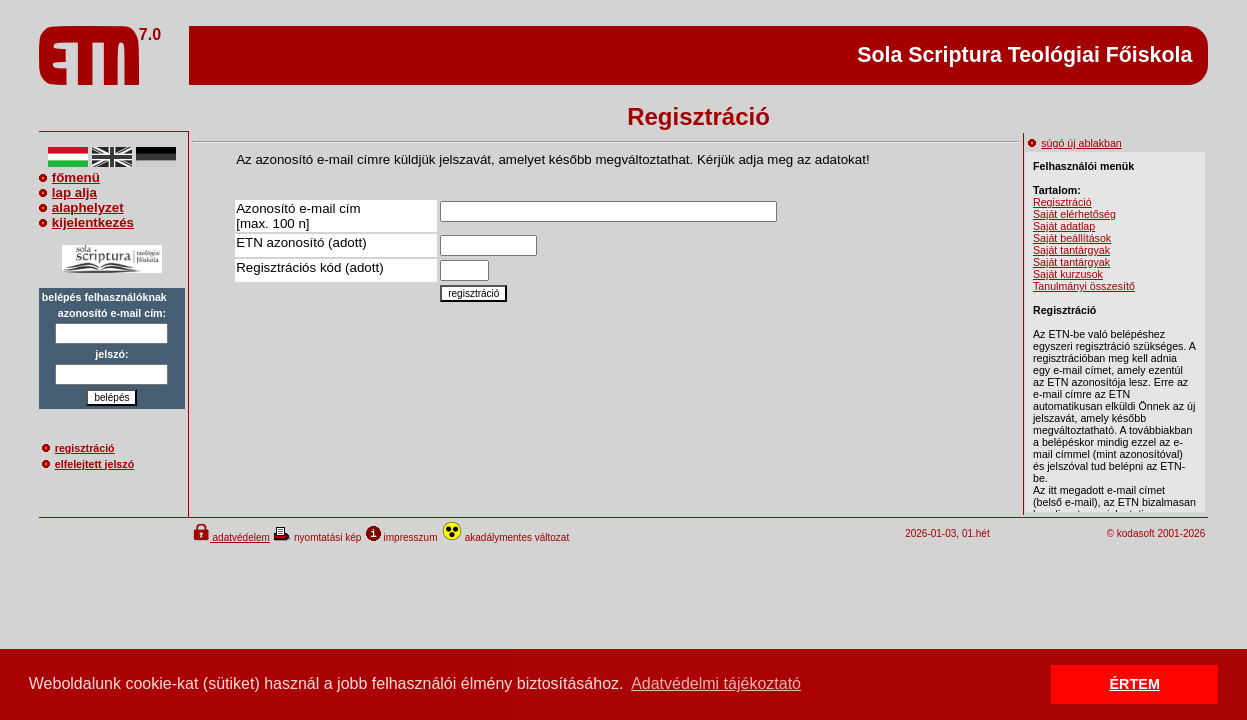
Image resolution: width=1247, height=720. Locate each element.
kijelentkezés (86, 222)
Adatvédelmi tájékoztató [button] (716, 683)
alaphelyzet (81, 207)
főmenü (69, 177)
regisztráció (78, 448)
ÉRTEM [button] (1135, 684)
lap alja (68, 192)
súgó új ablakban (1075, 143)
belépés (111, 397)
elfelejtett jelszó (88, 464)
